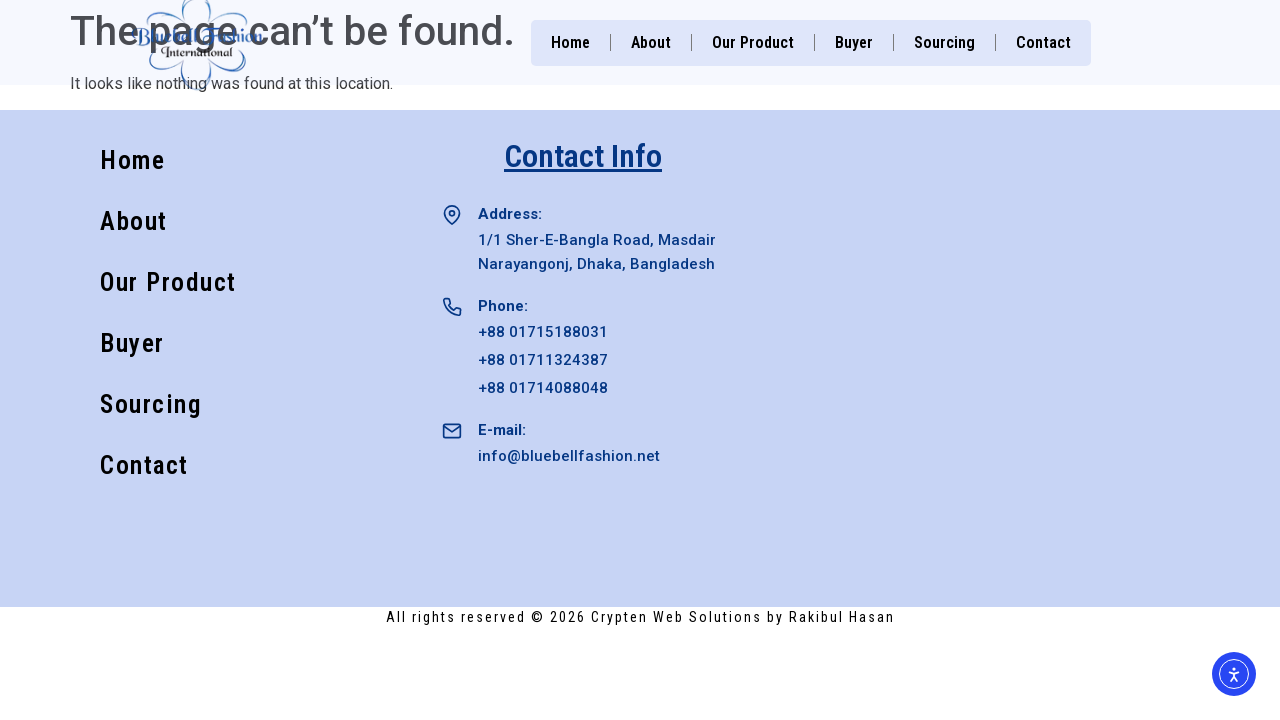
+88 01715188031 (543, 332)
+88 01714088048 (543, 388)
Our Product (753, 42)
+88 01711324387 (543, 360)
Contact (1043, 42)
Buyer (854, 42)
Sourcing (944, 42)
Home (570, 42)
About (651, 42)
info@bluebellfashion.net (569, 456)
